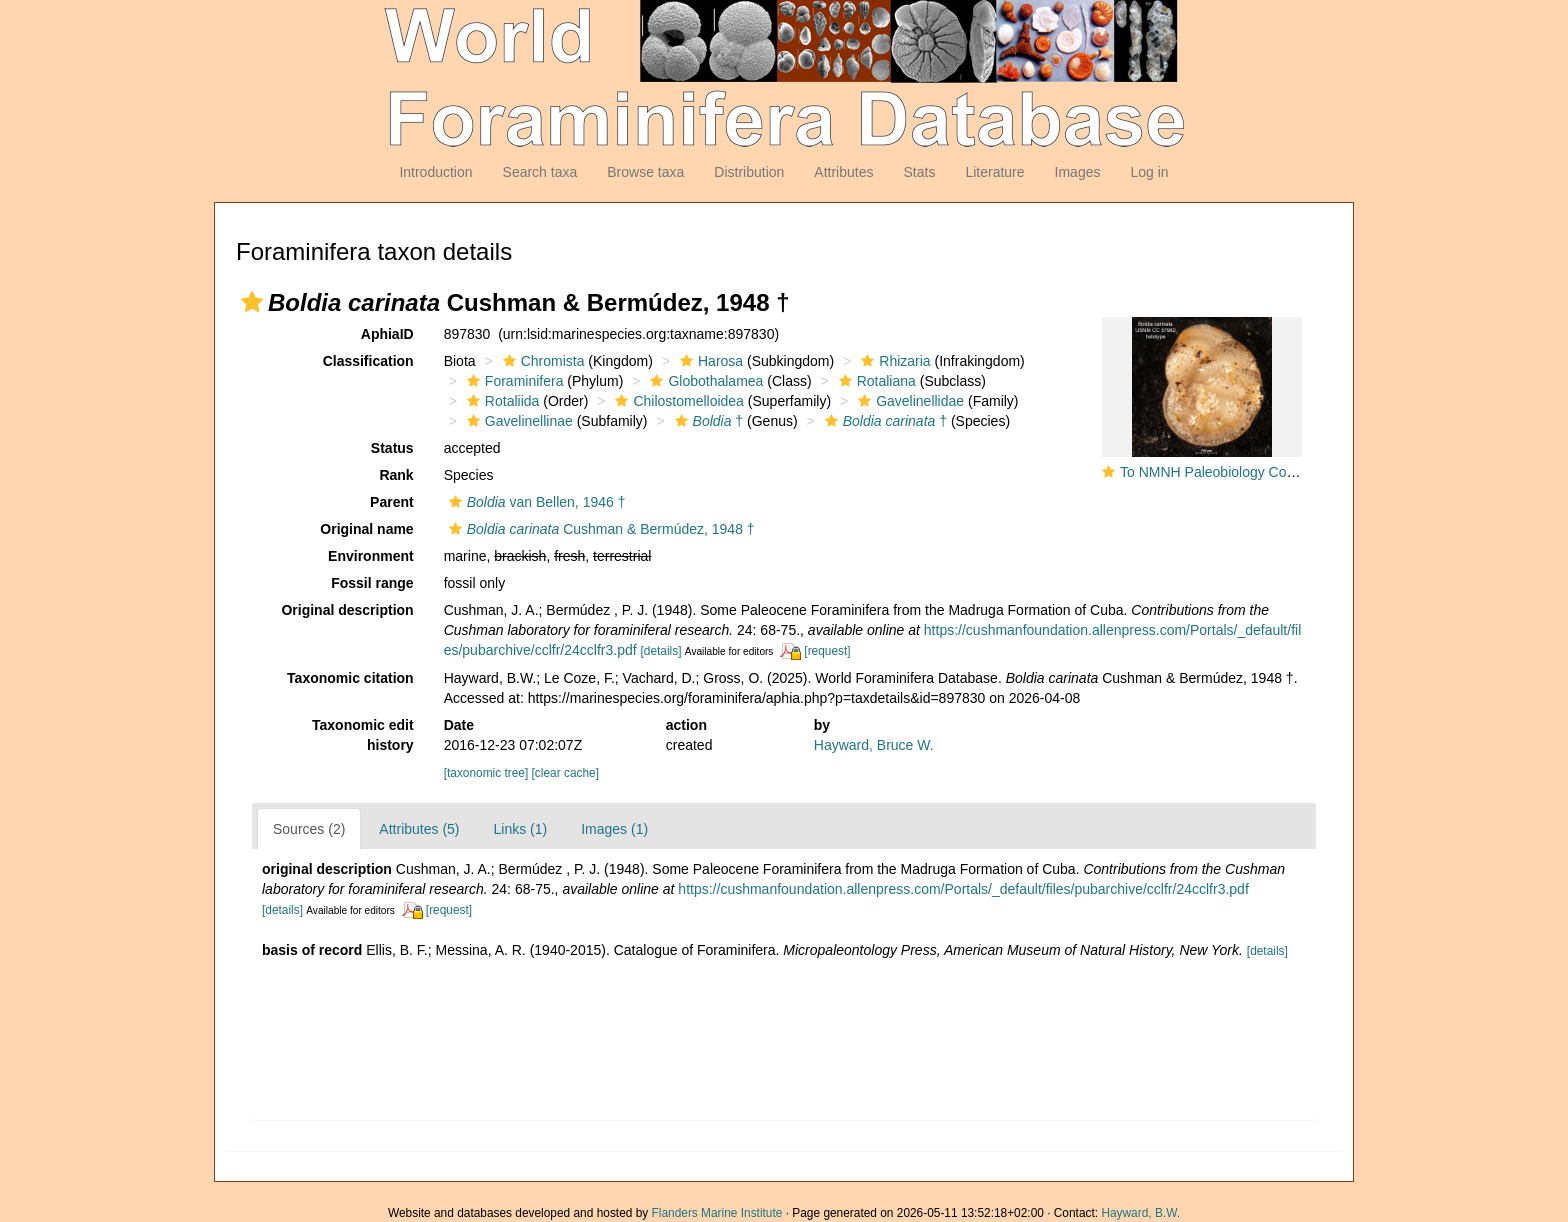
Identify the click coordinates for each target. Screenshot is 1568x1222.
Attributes (843, 172)
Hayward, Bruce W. (874, 745)
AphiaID (387, 334)
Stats (919, 172)
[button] (252, 302)
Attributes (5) (419, 829)
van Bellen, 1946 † (535, 502)
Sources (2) (309, 829)
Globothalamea (704, 381)
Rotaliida (500, 401)
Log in (1149, 172)
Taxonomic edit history (363, 735)
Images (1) (614, 829)
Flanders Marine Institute (717, 1213)
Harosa (709, 361)
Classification (368, 361)
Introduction (435, 172)
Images (1078, 172)
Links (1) (521, 829)
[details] (661, 651)
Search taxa (540, 172)
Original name (366, 529)
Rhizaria (893, 361)
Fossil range (372, 583)
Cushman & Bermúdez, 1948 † (599, 529)
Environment (371, 556)
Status (392, 448)
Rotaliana (875, 381)
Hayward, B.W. (1140, 1213)
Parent (392, 502)
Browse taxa (645, 172)
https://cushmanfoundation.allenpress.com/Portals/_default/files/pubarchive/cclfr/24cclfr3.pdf (963, 889)
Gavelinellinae (517, 421)
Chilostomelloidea (677, 401)
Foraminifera (513, 381)
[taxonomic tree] (486, 773)
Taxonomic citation (350, 678)
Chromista (541, 361)
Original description (347, 610)
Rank (396, 475)
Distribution (749, 172)
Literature (994, 172)
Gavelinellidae (908, 401)
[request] (827, 651)
